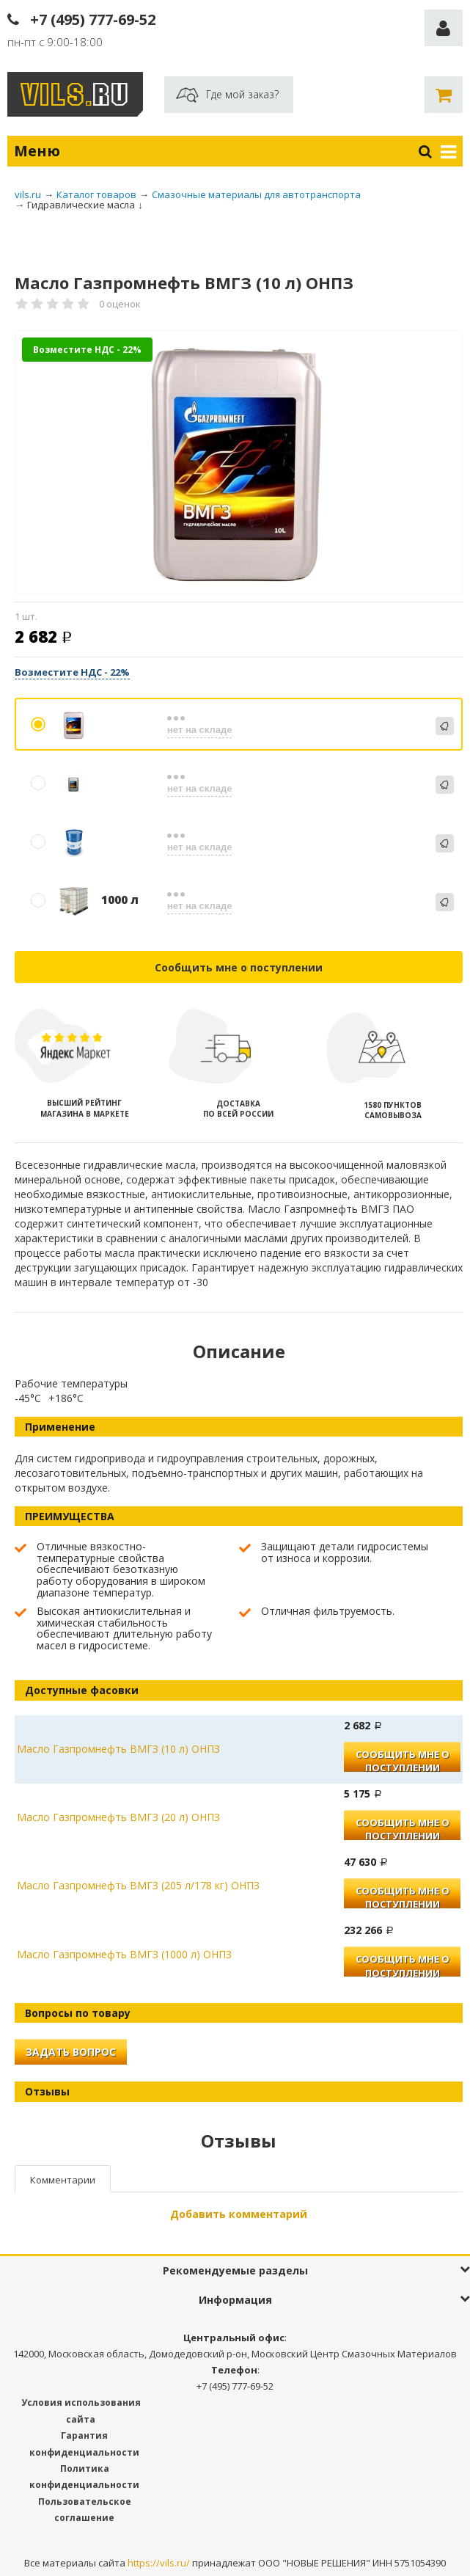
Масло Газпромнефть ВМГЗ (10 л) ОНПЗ (118, 1749)
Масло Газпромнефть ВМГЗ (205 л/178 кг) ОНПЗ (138, 1885)
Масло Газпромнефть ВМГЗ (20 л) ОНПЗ (118, 1817)
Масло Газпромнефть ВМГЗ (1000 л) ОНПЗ (124, 1954)
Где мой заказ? (242, 94)
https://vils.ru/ (159, 2562)
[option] (238, 463)
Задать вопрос (71, 2052)
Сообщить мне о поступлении (239, 967)
